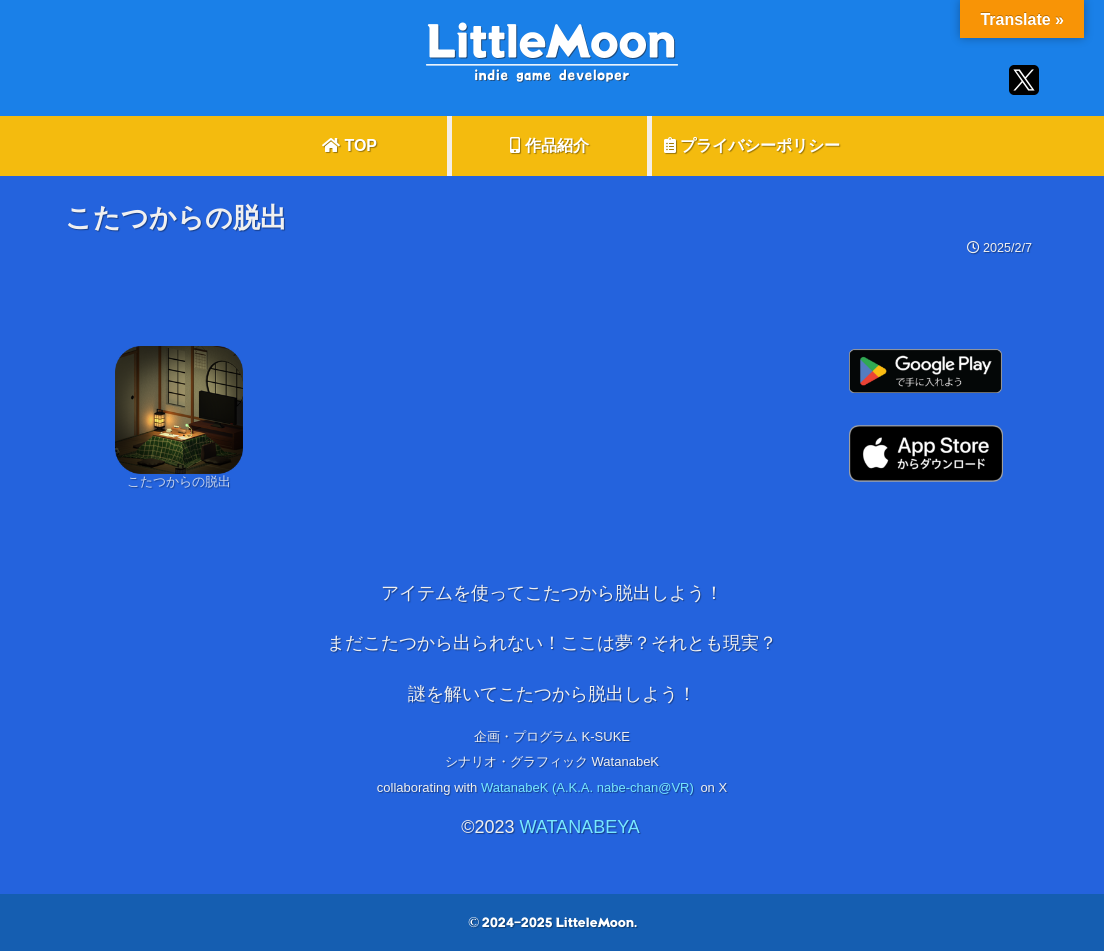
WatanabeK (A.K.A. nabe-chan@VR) (587, 787)
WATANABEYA (579, 827)
